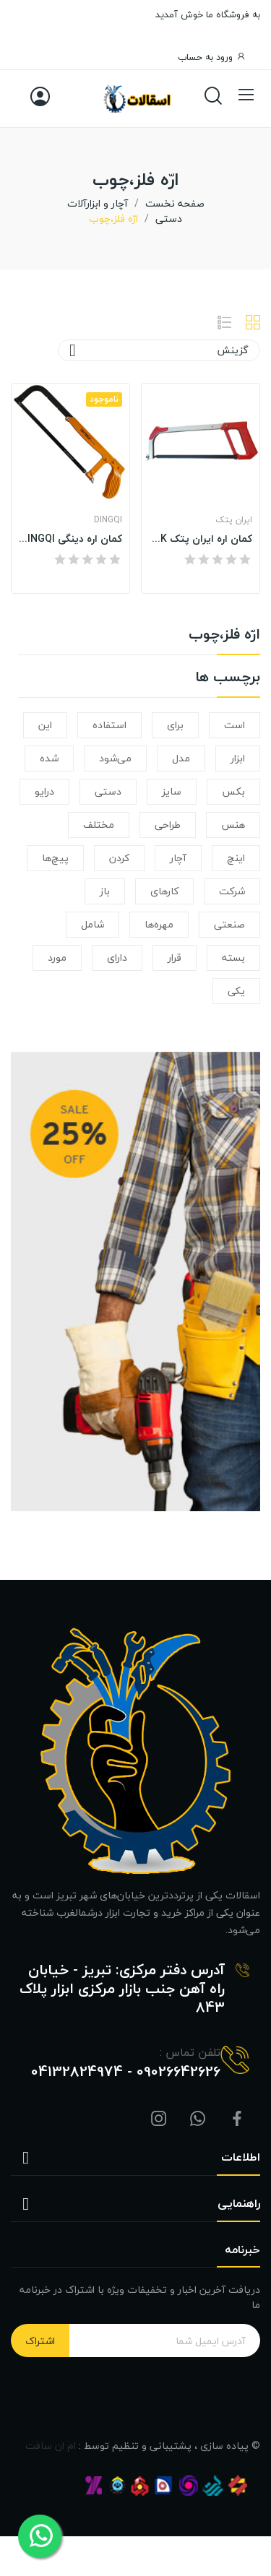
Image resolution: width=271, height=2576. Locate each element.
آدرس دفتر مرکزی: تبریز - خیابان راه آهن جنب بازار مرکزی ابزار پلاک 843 (122, 1989)
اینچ (236, 858)
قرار (174, 957)
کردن (119, 858)
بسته (233, 957)
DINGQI (108, 520)
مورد (57, 957)
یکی (236, 991)
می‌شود (115, 758)
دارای (117, 957)
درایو (44, 791)
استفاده (109, 725)
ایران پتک (233, 520)
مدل (181, 758)
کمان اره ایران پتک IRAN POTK (200, 539)
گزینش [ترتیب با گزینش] (159, 350)
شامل (92, 924)
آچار (178, 858)
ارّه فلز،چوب (224, 637)
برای (175, 725)
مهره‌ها (159, 924)
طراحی (168, 825)
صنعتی (229, 924)
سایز (171, 791)
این (45, 725)
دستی (108, 791)
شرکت (232, 891)
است (234, 725)
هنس (233, 825)
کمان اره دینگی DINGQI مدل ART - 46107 (70, 539)
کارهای (164, 891)
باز (105, 891)
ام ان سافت (50, 2446)
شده (49, 758)
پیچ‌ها (55, 858)
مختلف (98, 825)
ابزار (238, 758)
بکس (233, 791)
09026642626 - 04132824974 (125, 2071)
